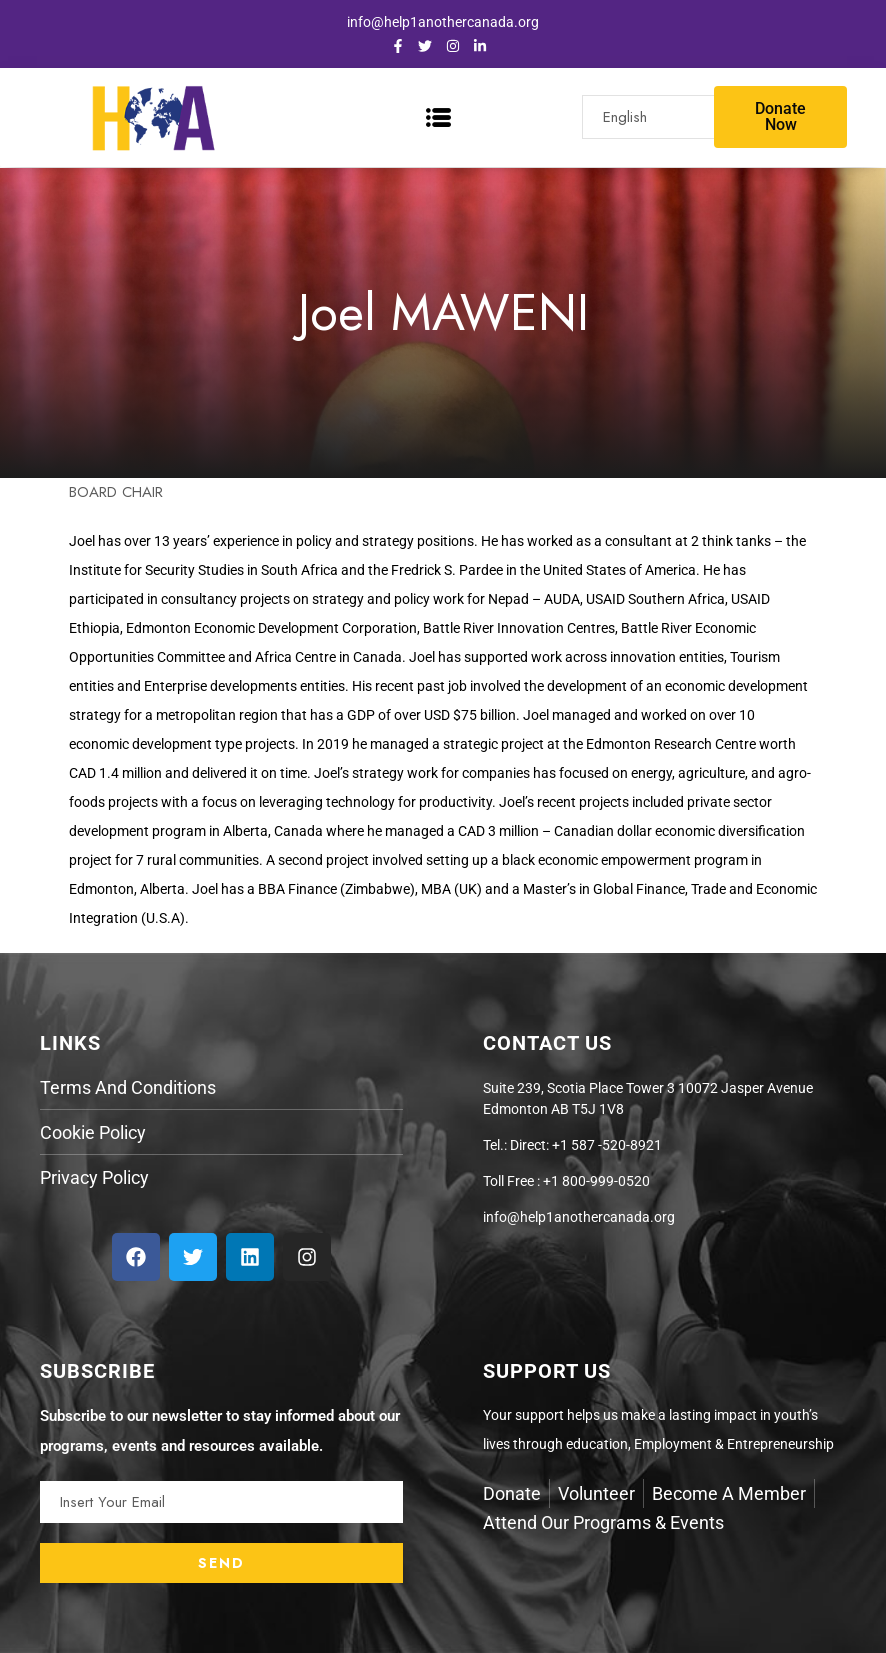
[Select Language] (665, 117)
